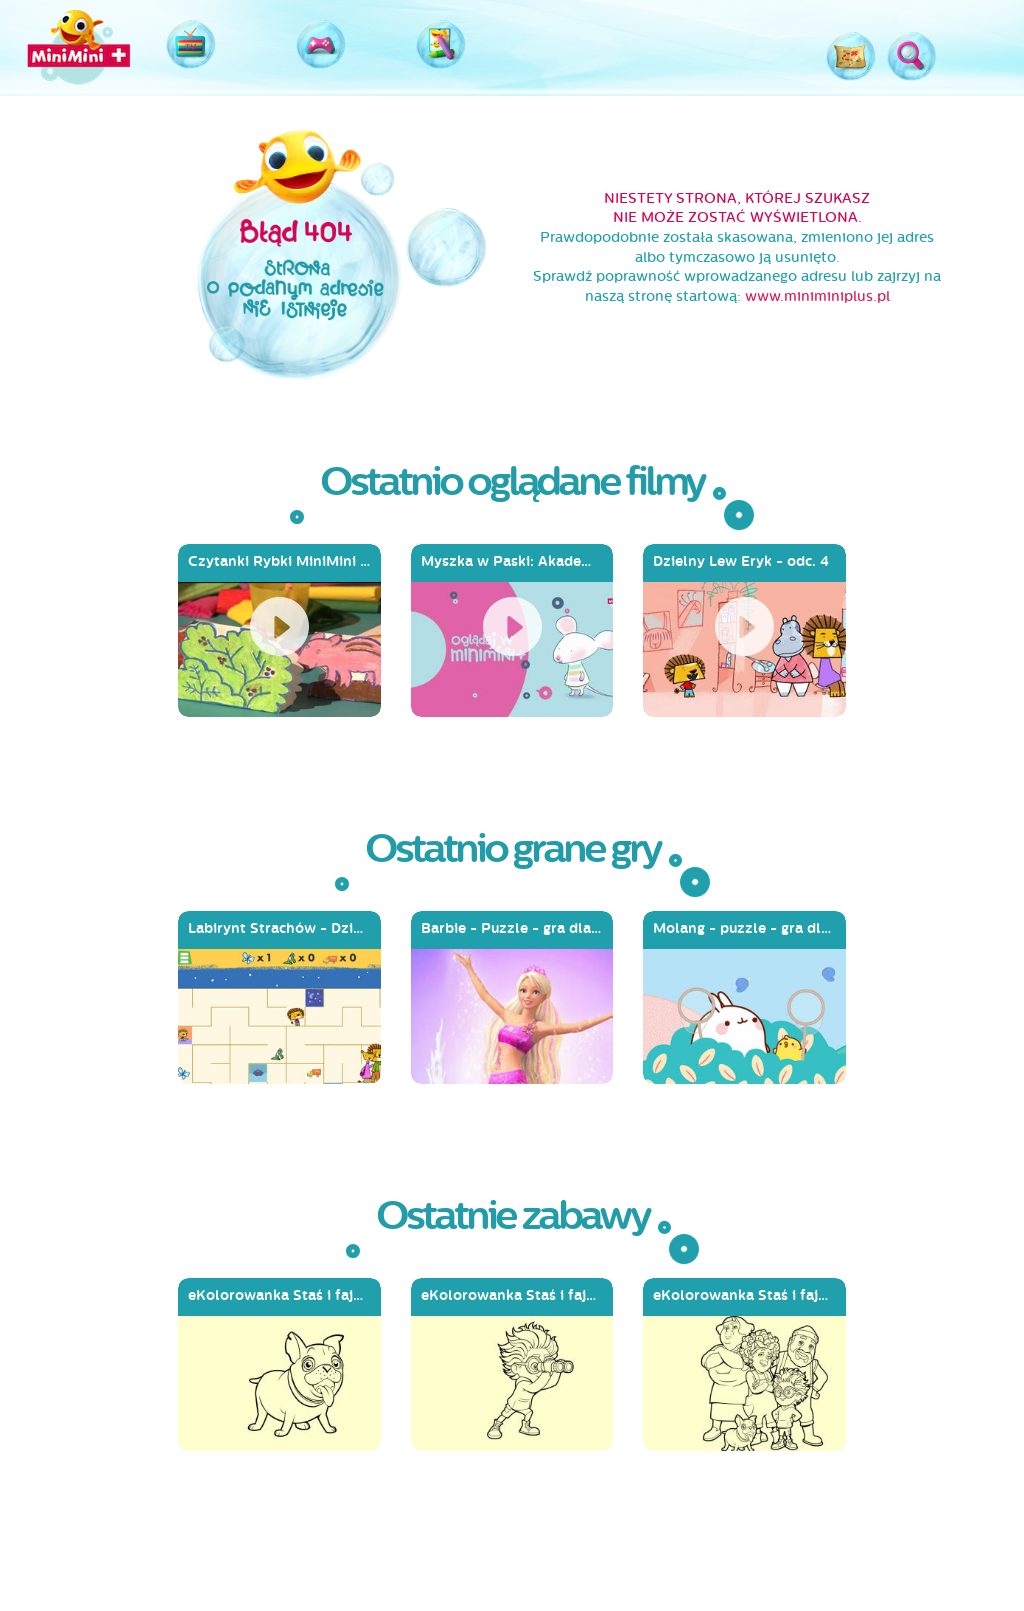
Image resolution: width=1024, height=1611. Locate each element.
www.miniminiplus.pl (817, 296)
